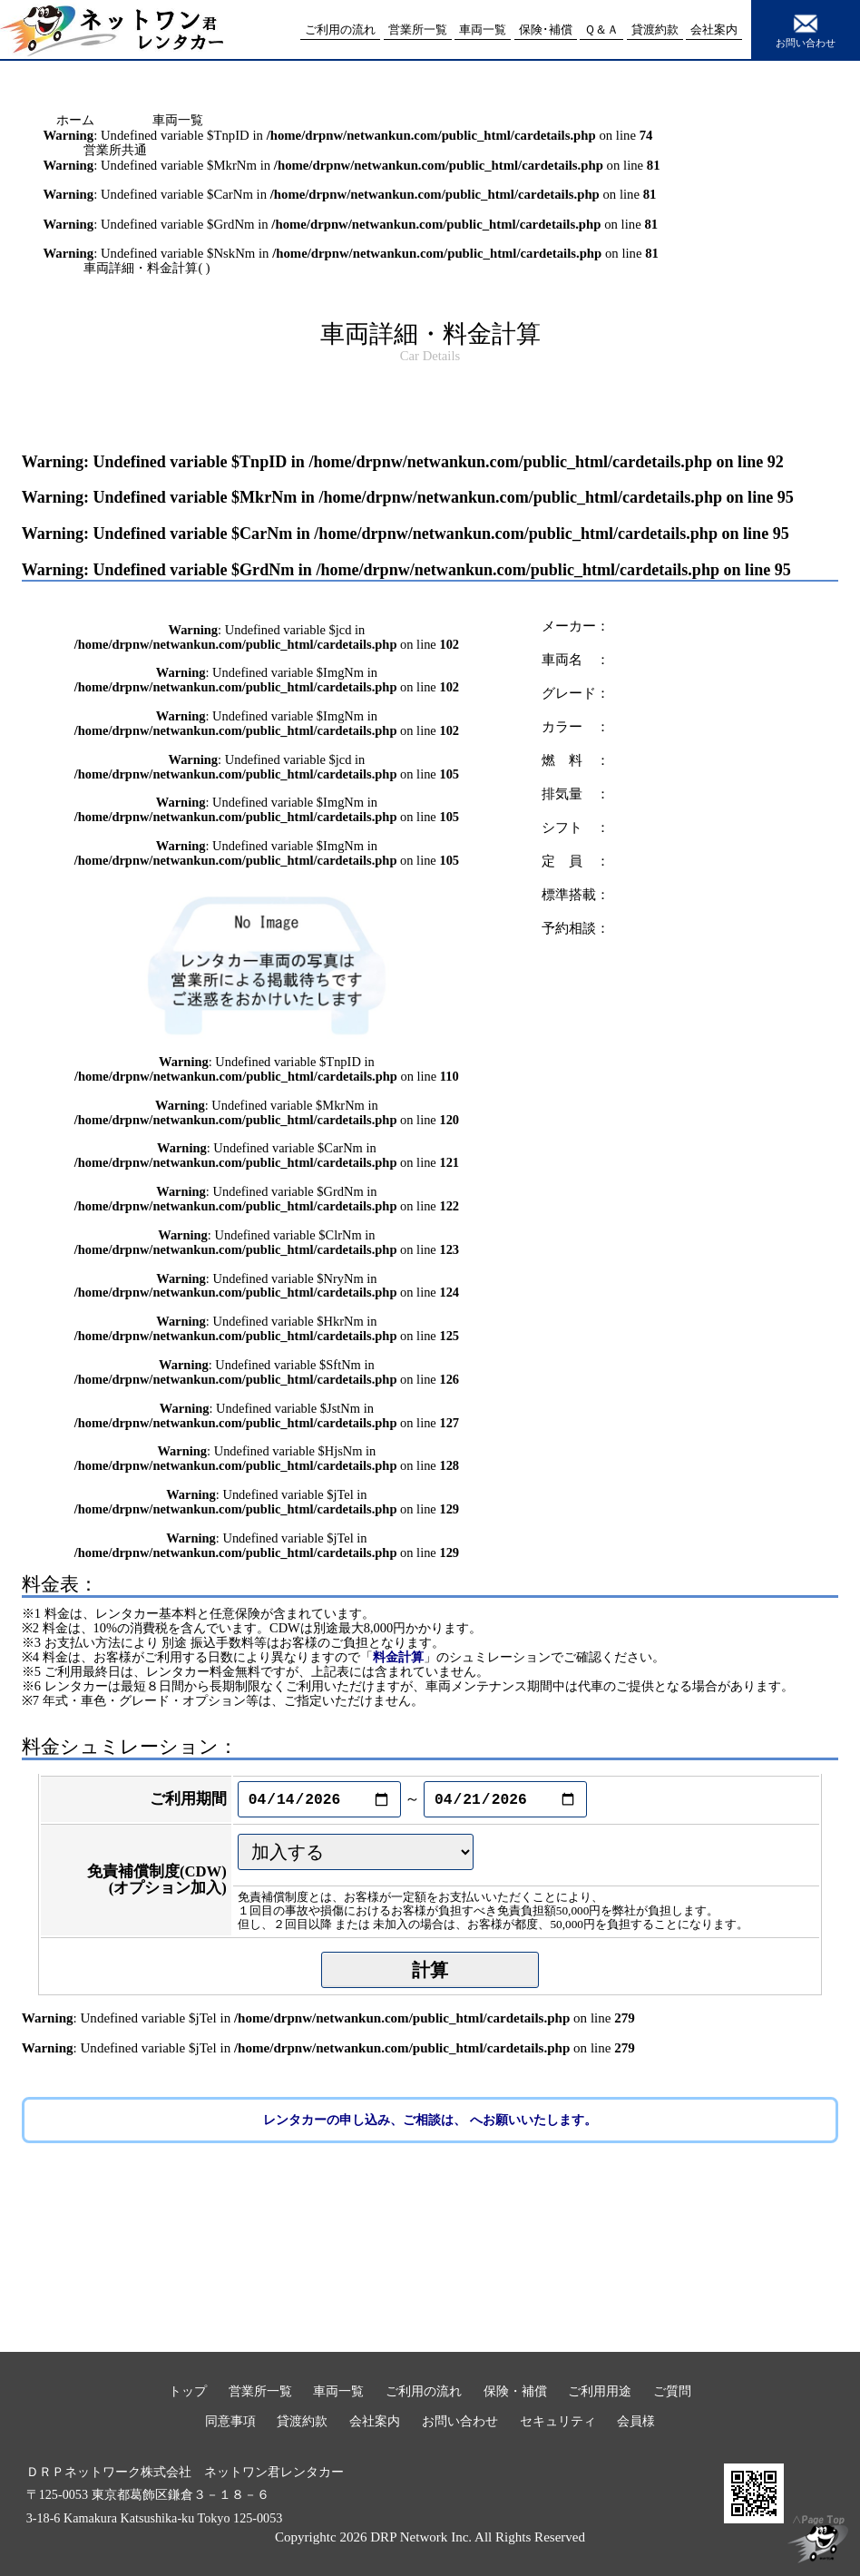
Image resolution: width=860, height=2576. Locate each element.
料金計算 (398, 1657)
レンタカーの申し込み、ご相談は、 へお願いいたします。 (429, 2120)
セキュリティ (558, 2421)
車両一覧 (177, 120)
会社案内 (374, 2421)
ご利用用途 (599, 2391)
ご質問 (672, 2391)
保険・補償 (515, 2391)
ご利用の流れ (424, 2391)
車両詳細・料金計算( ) (146, 267)
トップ (188, 2391)
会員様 (636, 2421)
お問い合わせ (806, 29)
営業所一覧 (260, 2391)
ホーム (75, 120)
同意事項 (230, 2421)
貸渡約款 (302, 2421)
